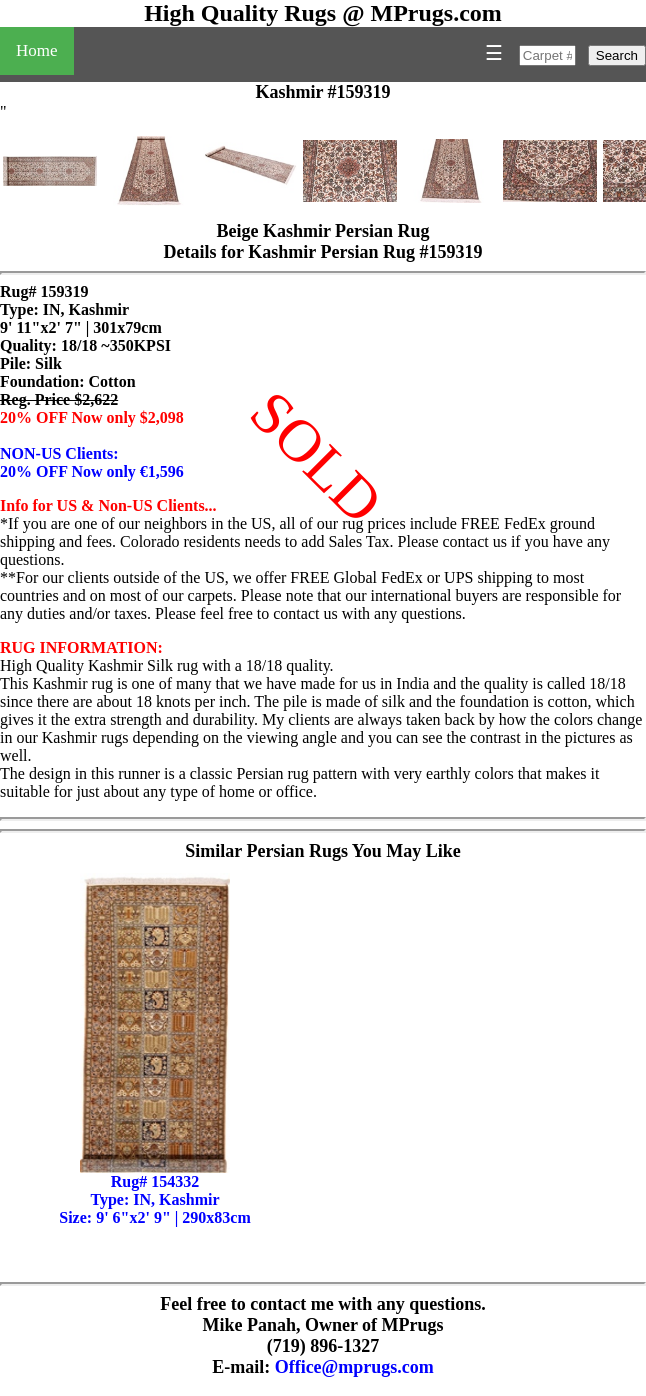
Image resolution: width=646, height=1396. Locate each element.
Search (617, 55)
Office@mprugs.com (354, 1367)
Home (37, 50)
